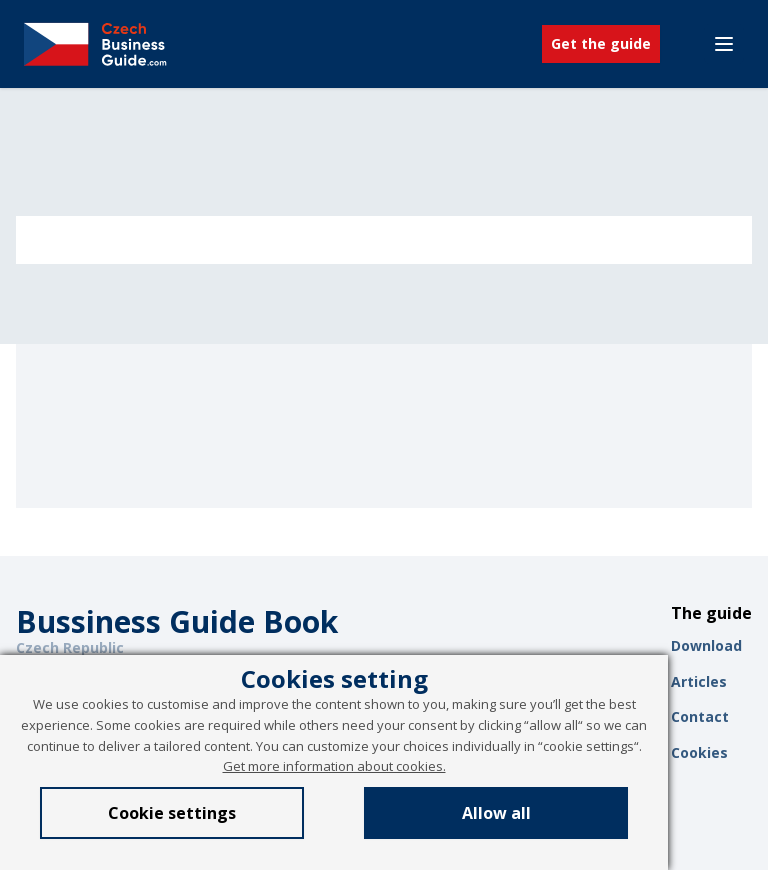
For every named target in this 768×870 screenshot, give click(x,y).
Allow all (496, 813)
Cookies (699, 752)
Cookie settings (172, 813)
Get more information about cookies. (334, 766)
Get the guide (601, 43)
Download (706, 645)
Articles (699, 681)
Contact (700, 716)
